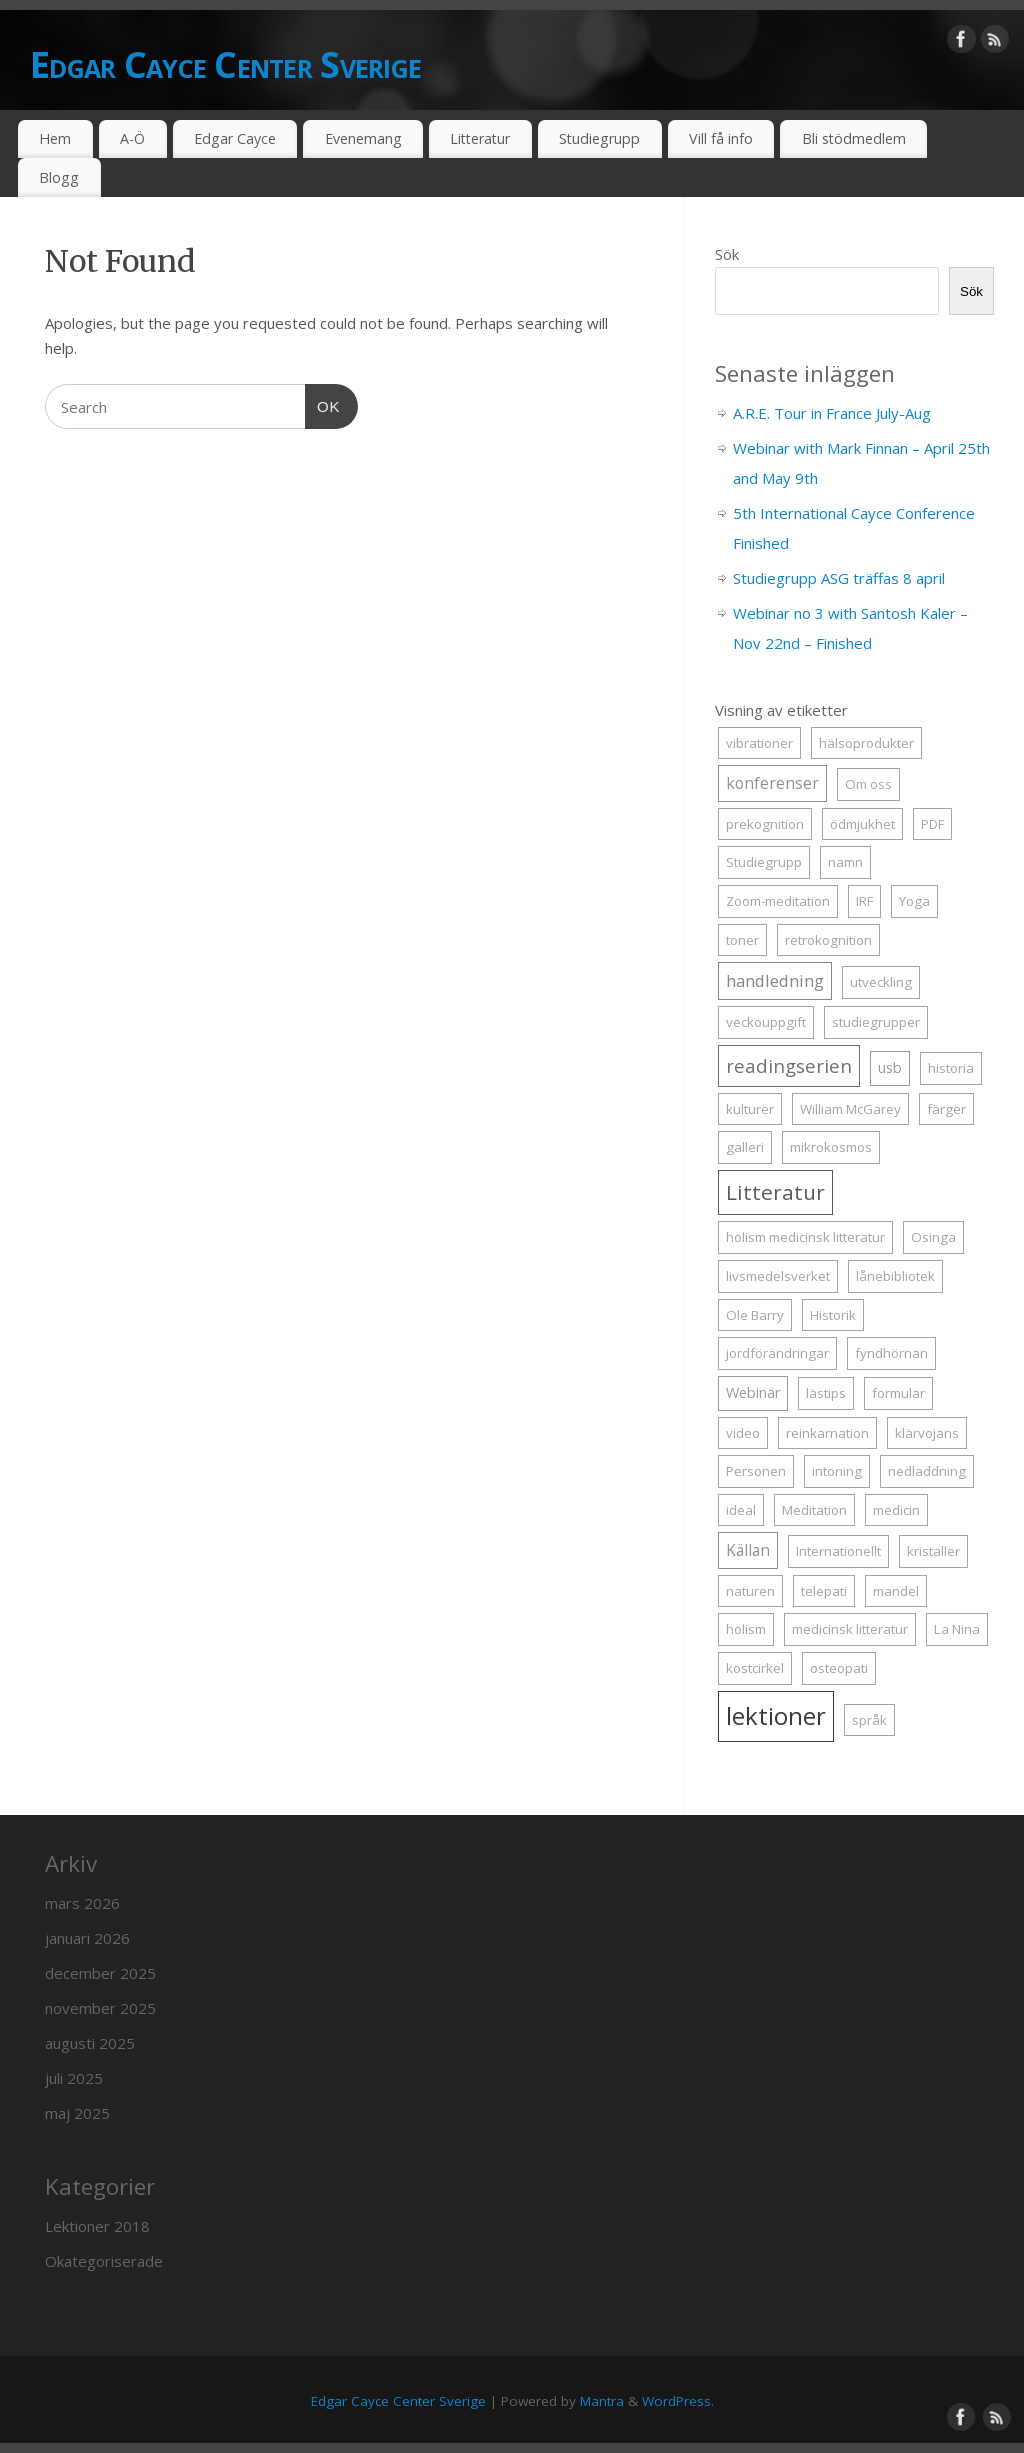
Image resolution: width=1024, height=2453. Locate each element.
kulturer (750, 1109)
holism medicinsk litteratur (805, 1237)
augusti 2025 (90, 2043)
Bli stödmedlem (854, 138)
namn (845, 862)
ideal (741, 1510)
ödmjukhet (862, 824)
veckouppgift (766, 1022)
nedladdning (927, 1471)
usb (890, 1067)
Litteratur (480, 138)
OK (323, 404)
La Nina (957, 1629)
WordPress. (678, 2401)
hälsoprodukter (866, 743)
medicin (896, 1510)
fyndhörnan (891, 1353)
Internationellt (838, 1551)
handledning (775, 980)
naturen (750, 1591)
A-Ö (132, 138)
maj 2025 (77, 2113)
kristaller (933, 1551)
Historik (833, 1315)
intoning (837, 1471)
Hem (55, 138)
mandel (896, 1591)
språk (869, 1720)
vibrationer (759, 743)
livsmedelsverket (778, 1276)
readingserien (789, 1065)
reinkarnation (827, 1433)
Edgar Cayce (235, 138)
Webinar (753, 1392)
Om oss (868, 784)
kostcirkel (755, 1668)
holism (746, 1629)
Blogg (59, 177)
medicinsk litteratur (850, 1629)
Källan (748, 1550)
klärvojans (927, 1433)
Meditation (814, 1510)
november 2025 (100, 2008)
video (743, 1433)
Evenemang (363, 138)
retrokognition (828, 940)
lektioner (776, 1715)
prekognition (765, 824)
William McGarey (850, 1109)
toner (742, 940)
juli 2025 (74, 2078)
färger (946, 1109)
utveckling (881, 982)
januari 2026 (87, 1938)
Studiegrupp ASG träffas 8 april (839, 578)
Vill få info (721, 138)
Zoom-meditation (778, 901)
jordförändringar (777, 1353)
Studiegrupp (599, 138)
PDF (932, 824)
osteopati (839, 1668)
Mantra (602, 2401)
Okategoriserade (104, 2261)
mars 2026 (82, 1903)
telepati (824, 1591)
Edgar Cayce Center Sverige (225, 64)
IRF (864, 901)
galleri (745, 1147)
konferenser (772, 783)
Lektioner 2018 (97, 2226)
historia (951, 1068)
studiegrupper (876, 1022)
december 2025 (100, 1973)
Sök (727, 254)
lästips (826, 1393)
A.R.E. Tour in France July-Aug (832, 413)
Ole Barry (755, 1315)
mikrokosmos (831, 1147)
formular (898, 1393)
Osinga (933, 1237)
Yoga (914, 901)
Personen (756, 1471)
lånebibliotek (895, 1276)
